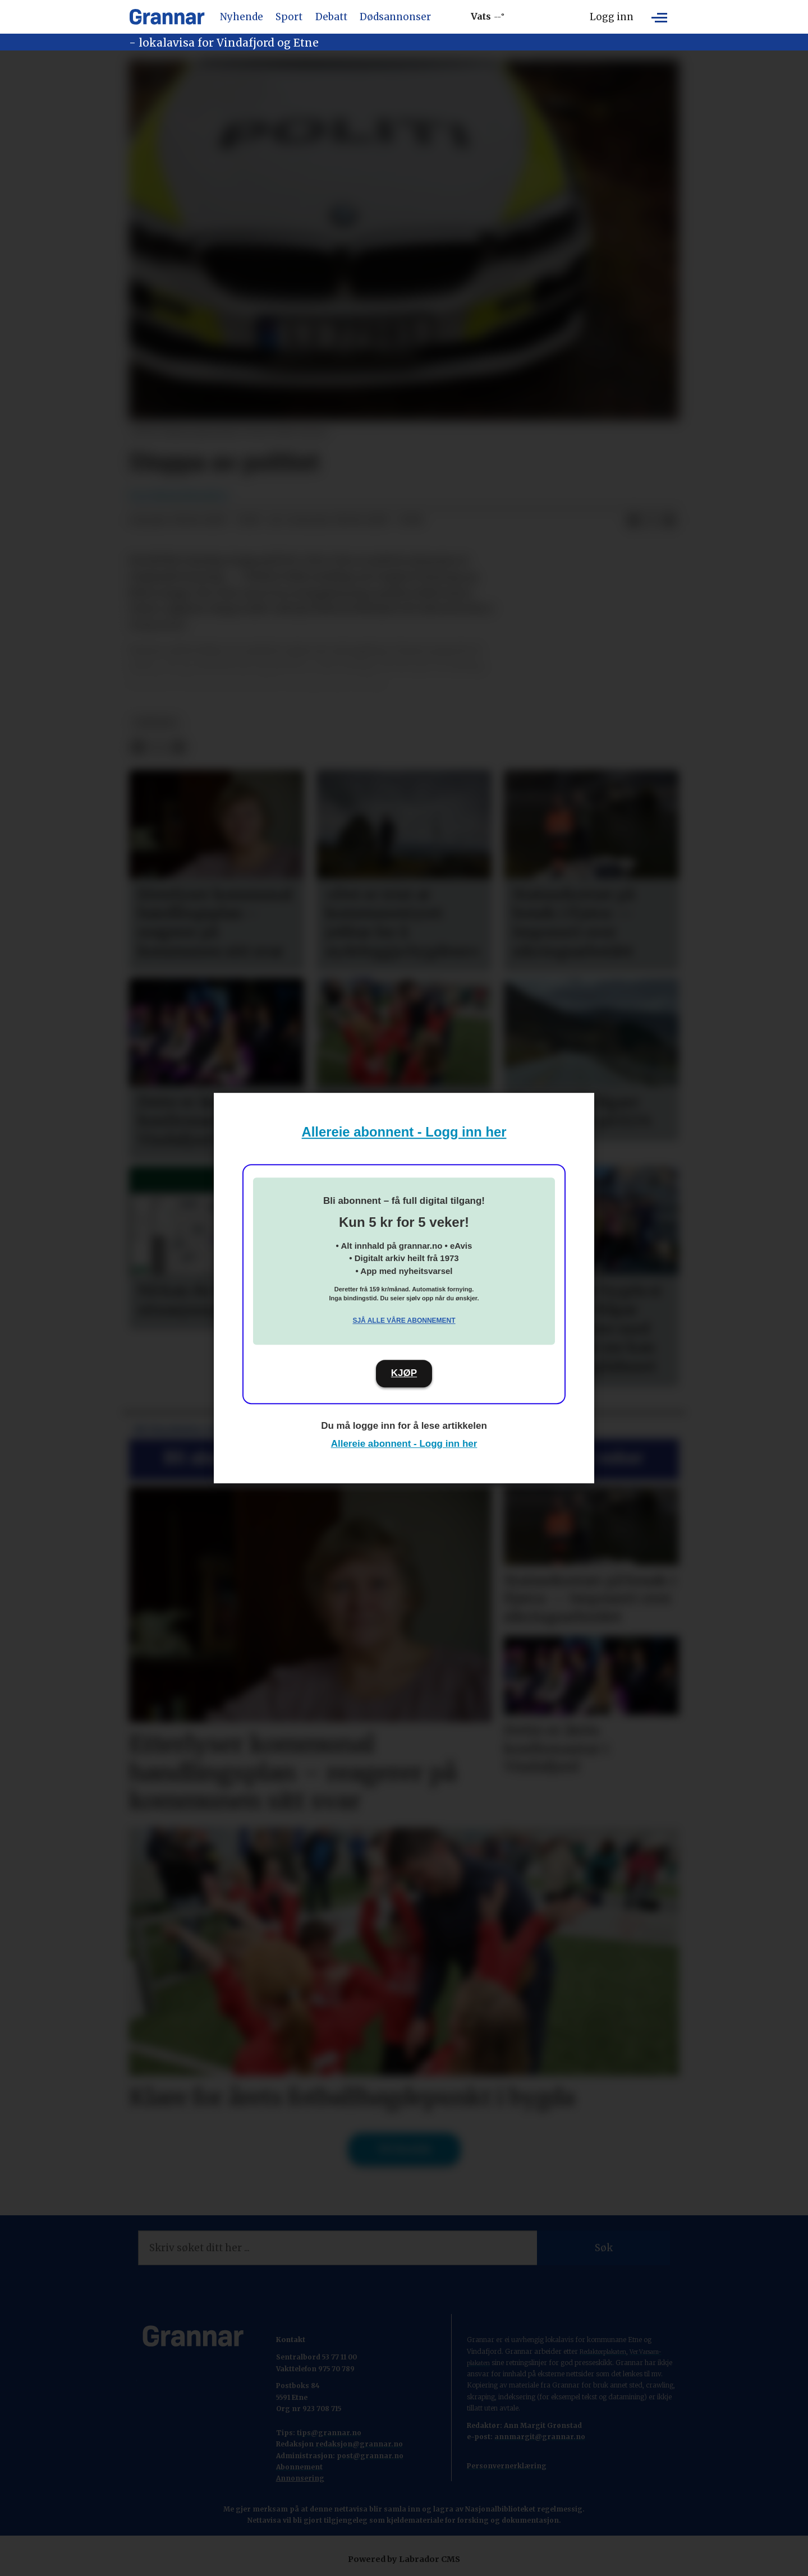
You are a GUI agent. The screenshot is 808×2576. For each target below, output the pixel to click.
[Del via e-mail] (669, 520)
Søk (604, 2248)
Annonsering (300, 2478)
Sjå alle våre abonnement (403, 1320)
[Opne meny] (659, 17)
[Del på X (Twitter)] (651, 520)
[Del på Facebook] (633, 520)
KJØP (404, 1373)
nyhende (156, 723)
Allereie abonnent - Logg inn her (404, 1131)
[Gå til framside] (167, 17)
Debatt (331, 17)
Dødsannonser (395, 17)
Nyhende (241, 17)
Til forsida (404, 2149)
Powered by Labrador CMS (404, 2559)
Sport (289, 17)
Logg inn (611, 17)
